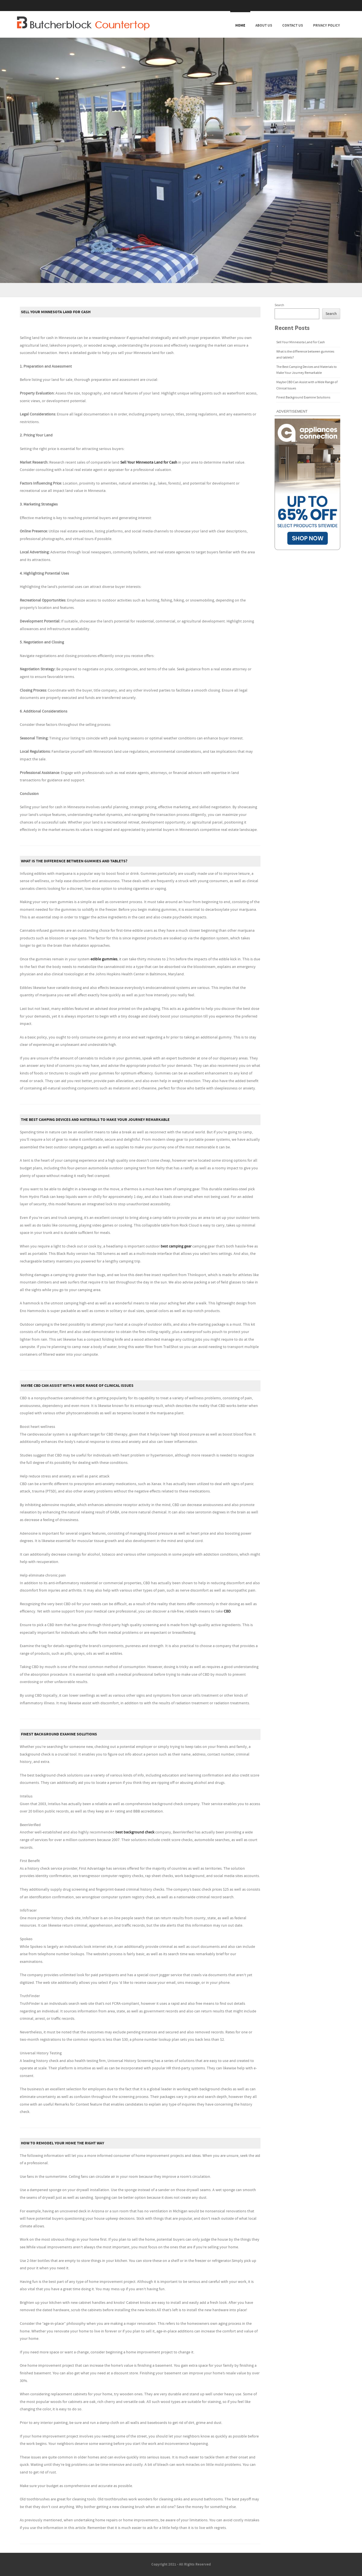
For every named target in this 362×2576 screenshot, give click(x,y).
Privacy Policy (326, 25)
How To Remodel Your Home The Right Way (62, 2143)
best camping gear (176, 1246)
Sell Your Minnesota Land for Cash (55, 312)
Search (279, 305)
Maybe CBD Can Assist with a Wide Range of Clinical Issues (77, 1386)
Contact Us (292, 25)
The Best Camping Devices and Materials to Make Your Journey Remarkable (95, 1120)
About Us (263, 25)
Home (240, 25)
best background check (134, 1832)
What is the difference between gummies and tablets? (74, 861)
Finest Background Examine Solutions (59, 1734)
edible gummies (103, 959)
